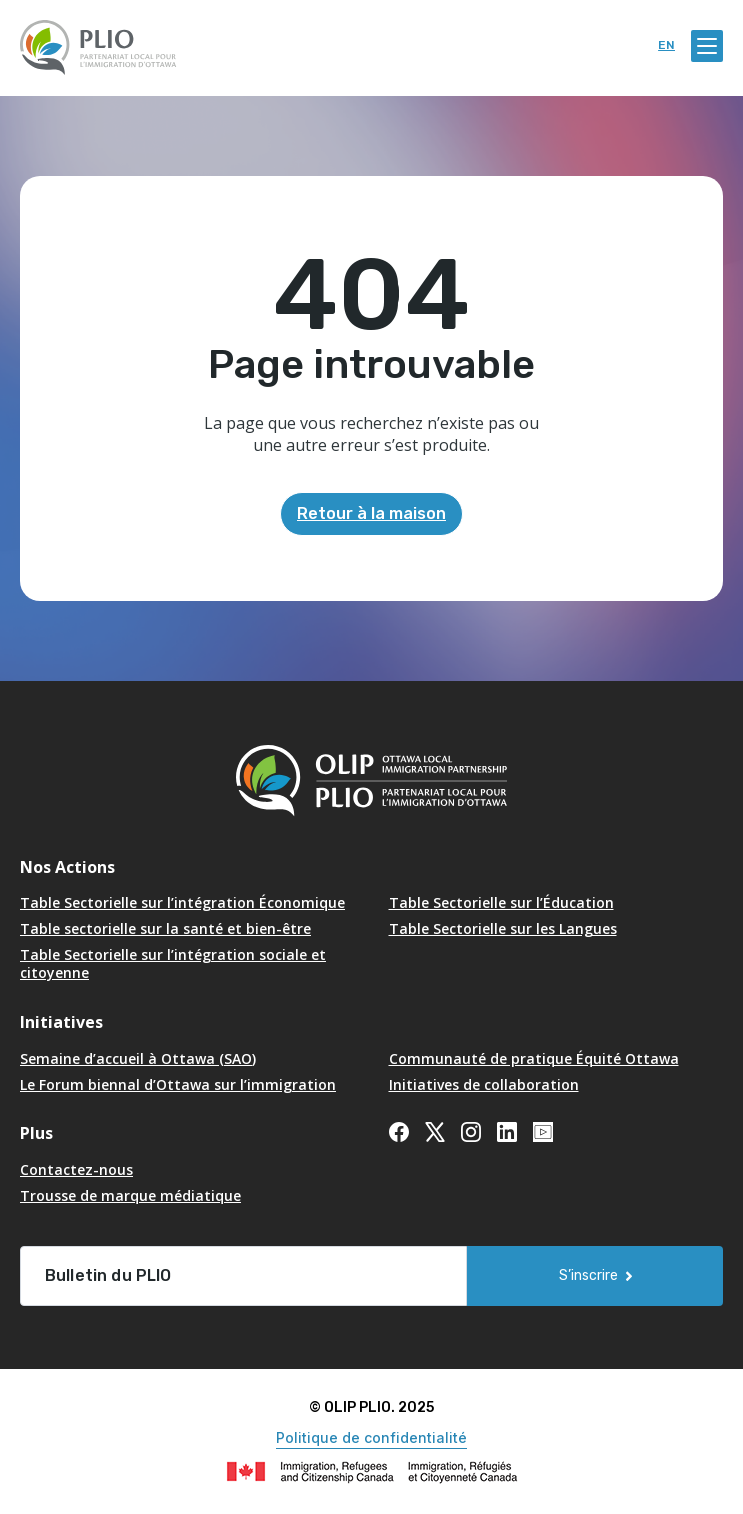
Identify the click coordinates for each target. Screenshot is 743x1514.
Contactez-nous (76, 1169)
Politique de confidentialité (371, 1437)
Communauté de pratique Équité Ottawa (534, 1058)
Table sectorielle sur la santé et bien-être (165, 928)
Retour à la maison (371, 513)
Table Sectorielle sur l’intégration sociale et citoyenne (173, 963)
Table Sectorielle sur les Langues (503, 928)
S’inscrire (588, 1275)
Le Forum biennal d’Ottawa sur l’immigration (178, 1084)
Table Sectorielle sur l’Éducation (501, 902)
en (666, 45)
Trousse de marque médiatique (130, 1195)
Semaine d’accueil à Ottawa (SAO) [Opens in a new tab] (138, 1058)
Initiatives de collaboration (484, 1084)
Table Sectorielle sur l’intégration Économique (182, 902)
